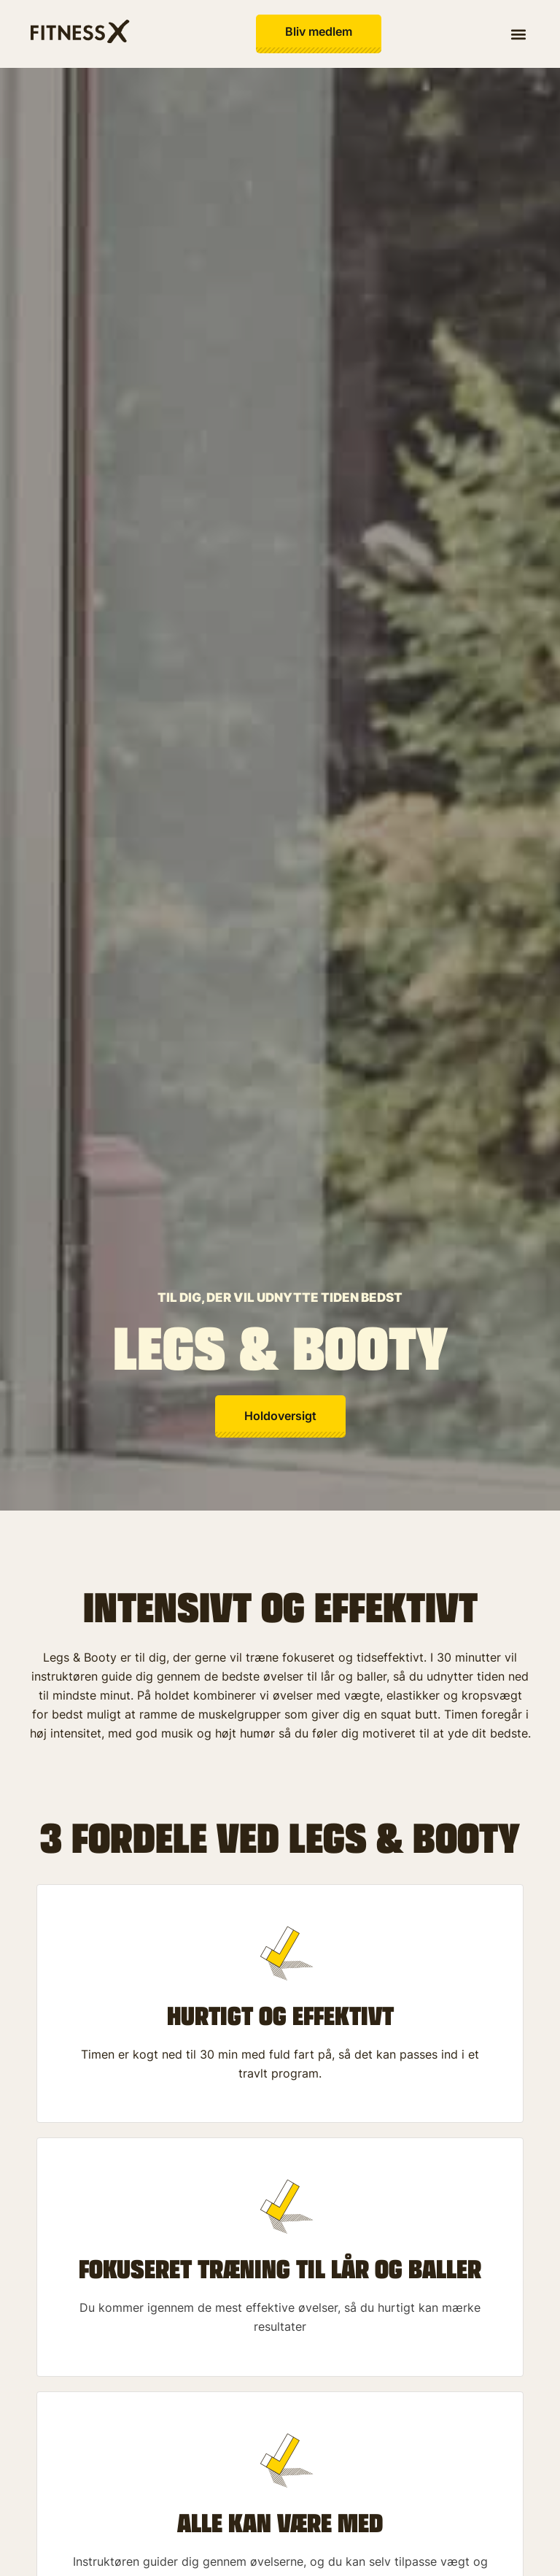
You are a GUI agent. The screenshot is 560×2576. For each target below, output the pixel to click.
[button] (519, 34)
